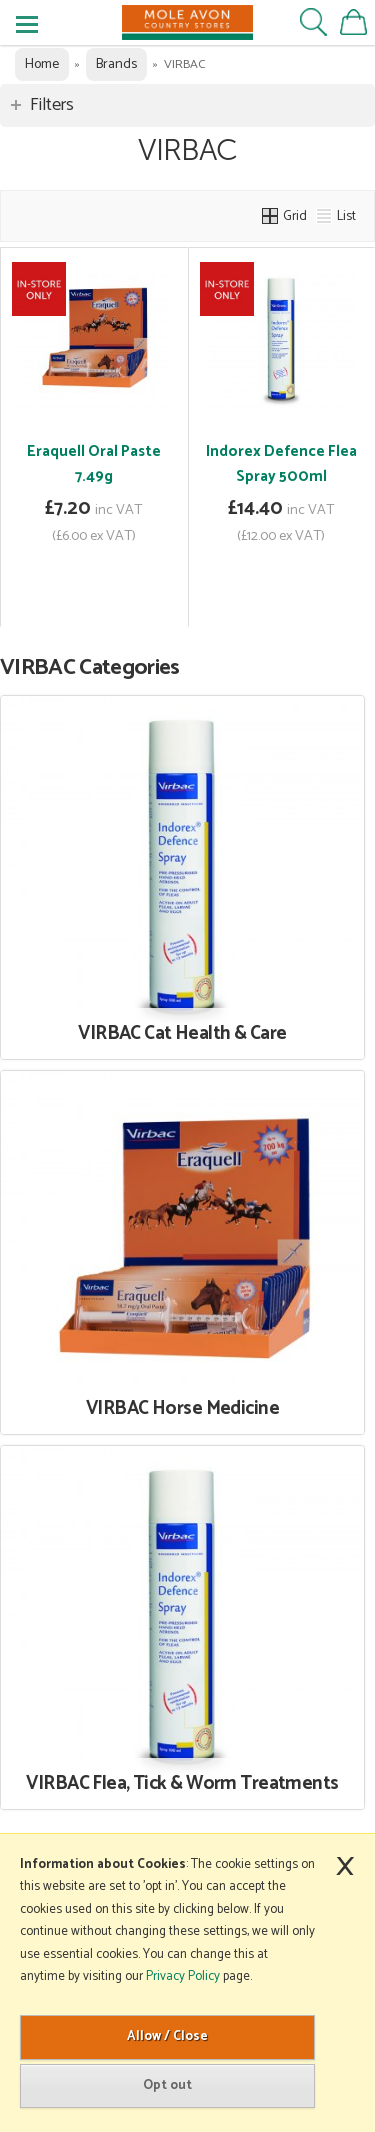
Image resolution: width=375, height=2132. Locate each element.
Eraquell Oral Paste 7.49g (94, 464)
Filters (52, 105)
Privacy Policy (183, 1976)
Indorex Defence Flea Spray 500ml (281, 464)
